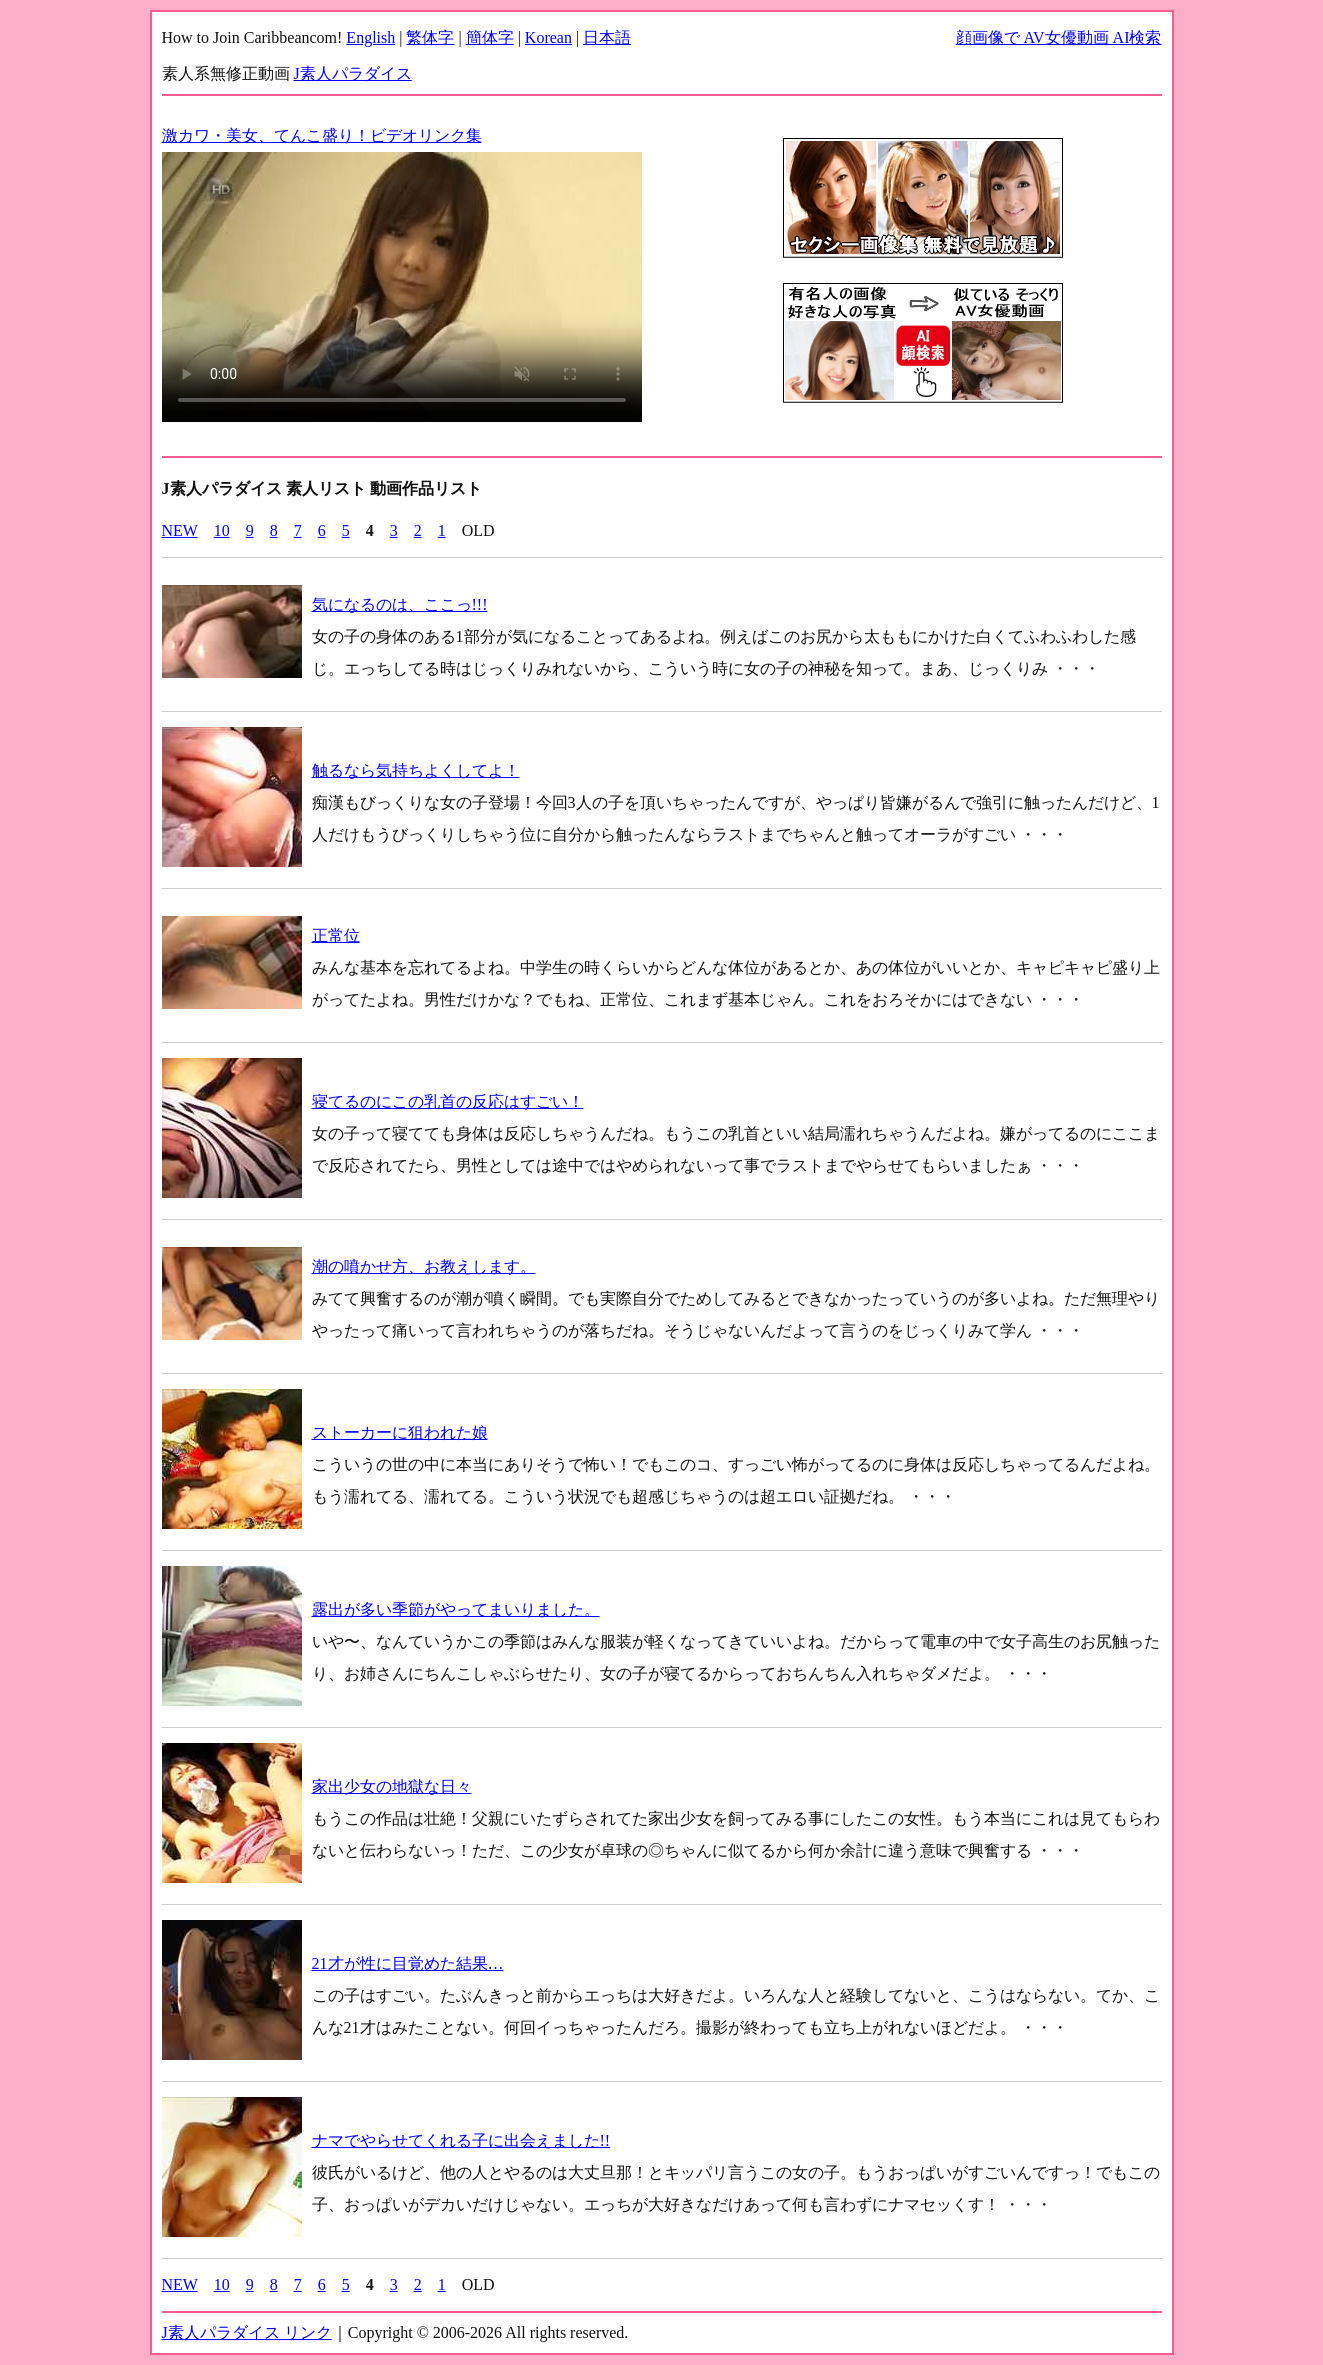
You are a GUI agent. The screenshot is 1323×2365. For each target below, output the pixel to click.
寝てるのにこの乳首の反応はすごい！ (448, 1101)
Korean (548, 37)
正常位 (336, 935)
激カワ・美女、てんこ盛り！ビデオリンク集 (322, 135)
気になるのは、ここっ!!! (400, 604)
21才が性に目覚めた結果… (408, 1963)
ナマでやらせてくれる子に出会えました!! (461, 2140)
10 (222, 530)
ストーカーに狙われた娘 (400, 1432)
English (370, 37)
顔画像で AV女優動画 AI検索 (1059, 37)
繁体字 (430, 37)
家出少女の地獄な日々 (392, 1786)
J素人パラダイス (353, 73)
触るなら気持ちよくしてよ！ (416, 770)
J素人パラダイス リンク (247, 2332)
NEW (180, 530)
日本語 (607, 37)
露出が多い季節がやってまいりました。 (456, 1609)
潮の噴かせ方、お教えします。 (424, 1266)
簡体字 (490, 37)
